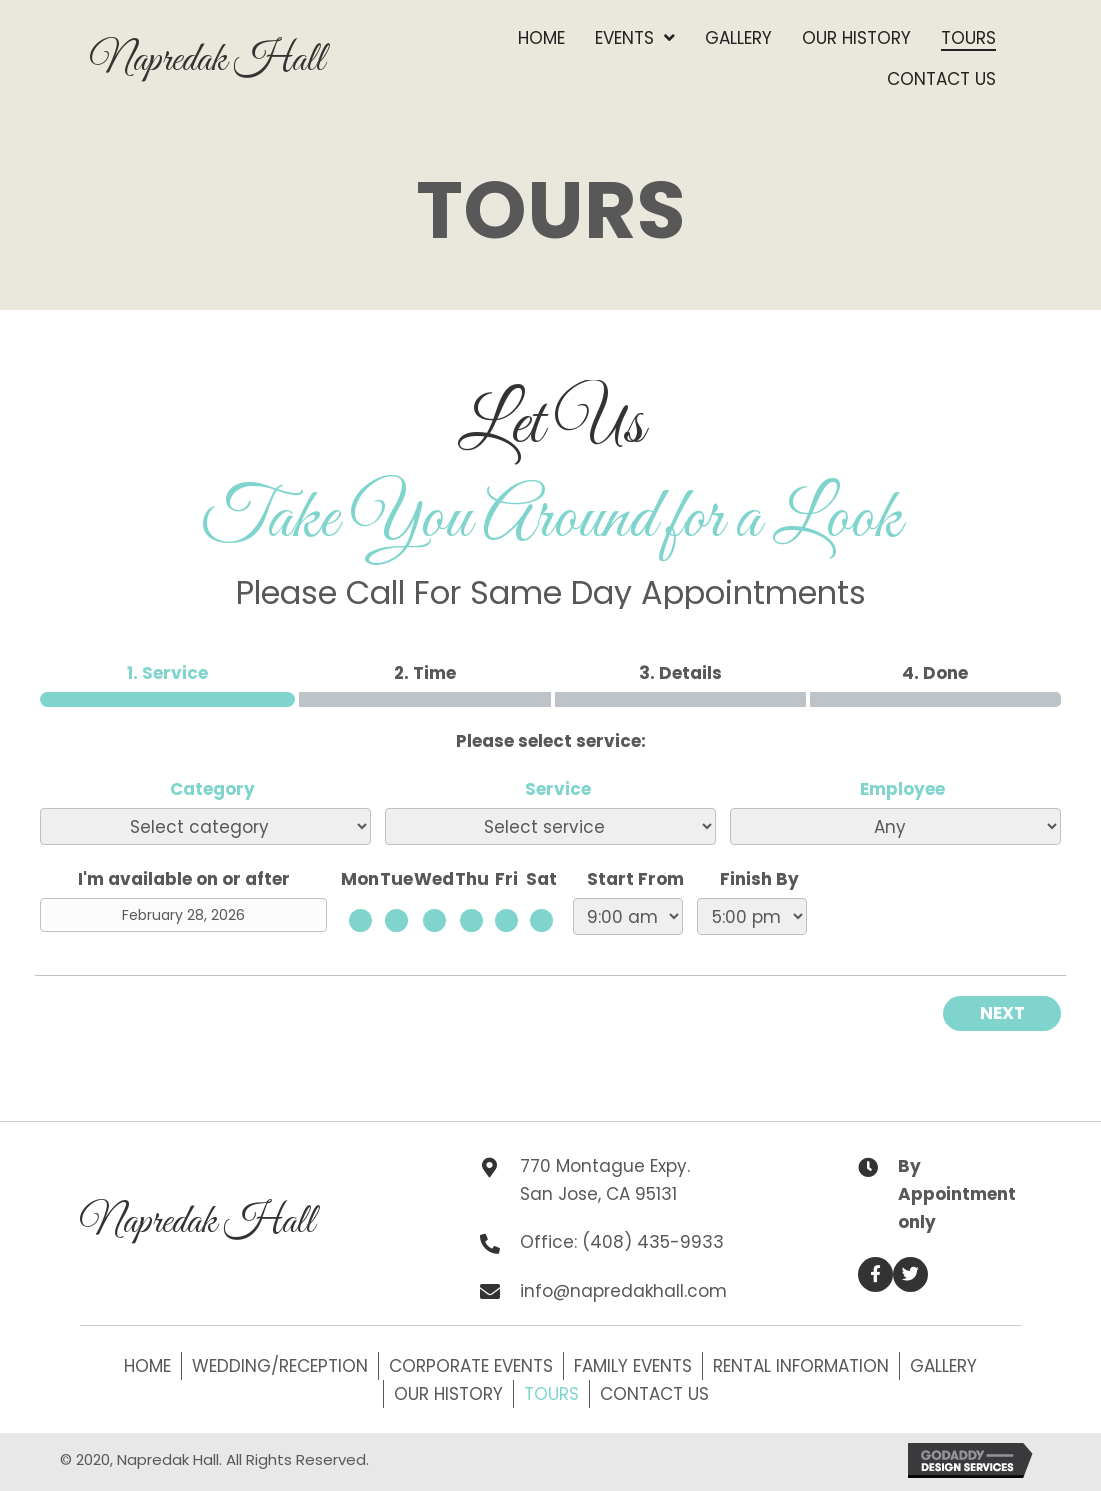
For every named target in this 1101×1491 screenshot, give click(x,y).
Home (147, 1366)
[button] (875, 1274)
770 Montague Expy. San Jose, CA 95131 (605, 1180)
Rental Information (801, 1366)
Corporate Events (471, 1366)
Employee (902, 789)
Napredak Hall (207, 60)
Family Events (633, 1366)
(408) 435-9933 (653, 1242)
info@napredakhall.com (623, 1291)
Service (558, 789)
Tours (551, 1394)
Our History (448, 1394)
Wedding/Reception (280, 1366)
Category (212, 789)
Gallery (943, 1366)
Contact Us (654, 1394)
